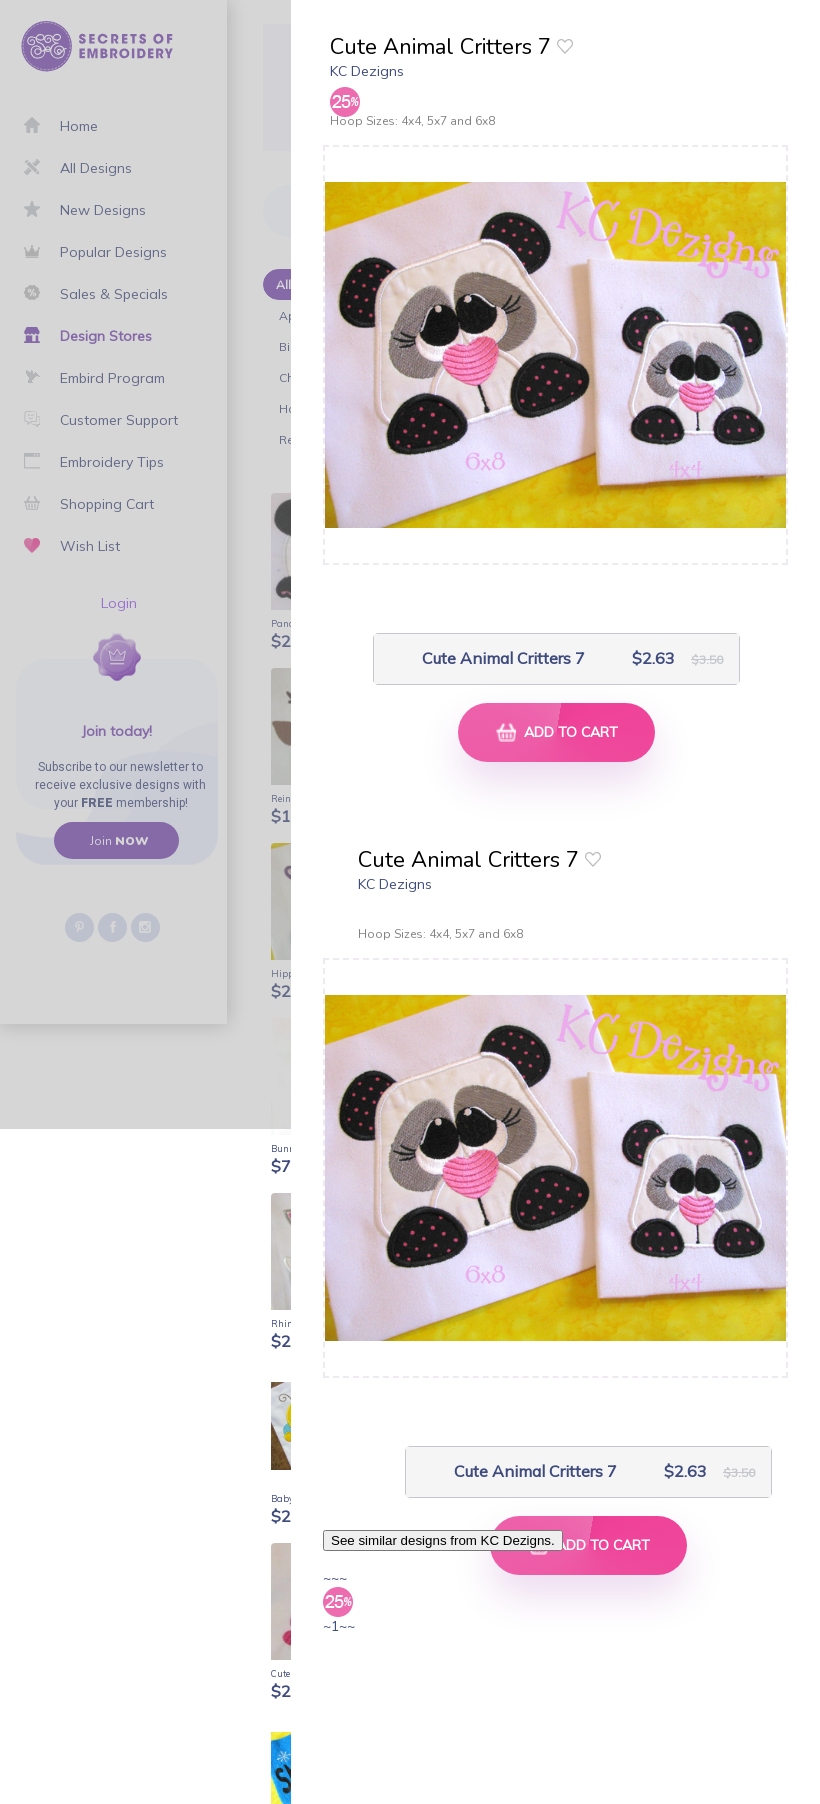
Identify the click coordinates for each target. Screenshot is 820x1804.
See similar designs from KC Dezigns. (443, 1540)
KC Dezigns (367, 71)
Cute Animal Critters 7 (503, 658)
